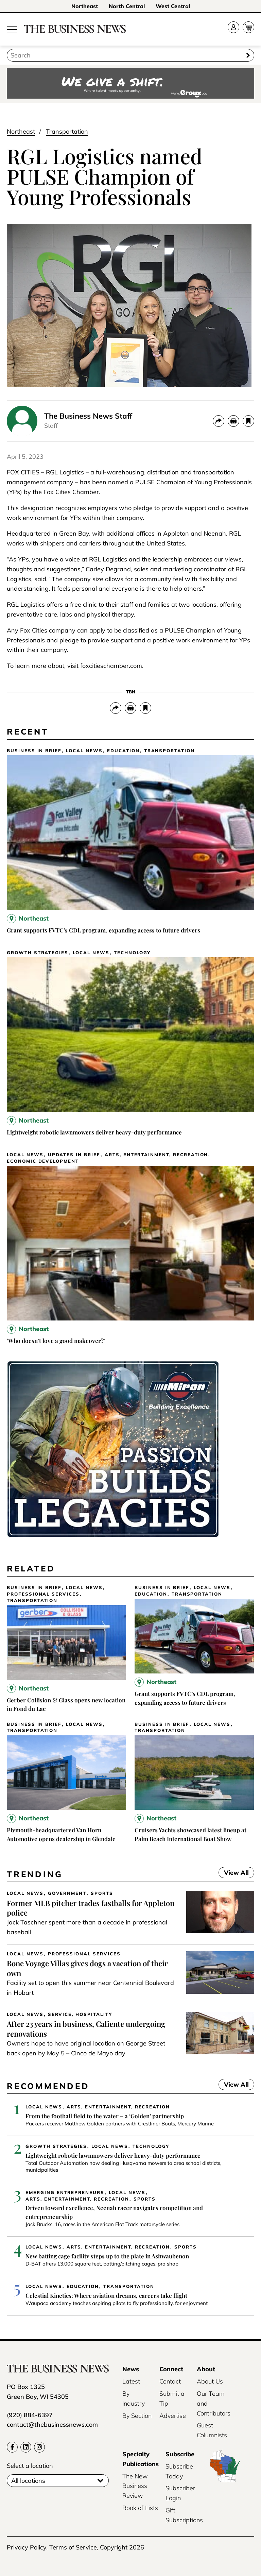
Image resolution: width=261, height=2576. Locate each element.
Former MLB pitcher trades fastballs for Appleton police (90, 1908)
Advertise (172, 2416)
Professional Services (43, 1594)
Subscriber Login (180, 2493)
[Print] (233, 421)
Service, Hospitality (80, 2014)
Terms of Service (73, 2547)
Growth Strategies (37, 952)
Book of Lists (140, 2508)
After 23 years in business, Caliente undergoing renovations (86, 2029)
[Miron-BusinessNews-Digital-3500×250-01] (113, 1535)
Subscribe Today (179, 2471)
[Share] (218, 421)
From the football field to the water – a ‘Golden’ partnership (104, 2116)
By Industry (133, 2398)
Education (123, 750)
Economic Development (43, 1161)
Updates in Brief (74, 1154)
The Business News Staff (88, 416)
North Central (127, 6)
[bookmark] (248, 421)
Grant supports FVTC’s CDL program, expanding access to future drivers (103, 930)
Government (67, 1893)
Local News (84, 750)
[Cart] (248, 27)
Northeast (84, 6)
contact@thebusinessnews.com (52, 2424)
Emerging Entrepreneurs (64, 2192)
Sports (102, 1893)
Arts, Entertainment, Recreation (156, 1154)
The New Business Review (135, 2486)
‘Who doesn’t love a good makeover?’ (56, 1340)
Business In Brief (34, 750)
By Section (137, 2416)
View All (234, 1873)
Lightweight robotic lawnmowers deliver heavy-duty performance (94, 1132)
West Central (173, 6)
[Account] (233, 27)
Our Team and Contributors (213, 2403)
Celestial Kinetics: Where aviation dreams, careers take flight (106, 2295)
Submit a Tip (172, 2398)
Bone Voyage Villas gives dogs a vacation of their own (87, 1968)
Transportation (67, 131)
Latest (131, 2381)
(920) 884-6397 (30, 2415)
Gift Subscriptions (184, 2515)
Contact (170, 2381)
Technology (132, 952)
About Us (210, 2381)
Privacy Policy (26, 2547)
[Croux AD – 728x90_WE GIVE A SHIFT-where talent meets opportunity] (130, 84)
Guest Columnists (212, 2430)
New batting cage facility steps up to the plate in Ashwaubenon (107, 2256)
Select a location (30, 2466)
